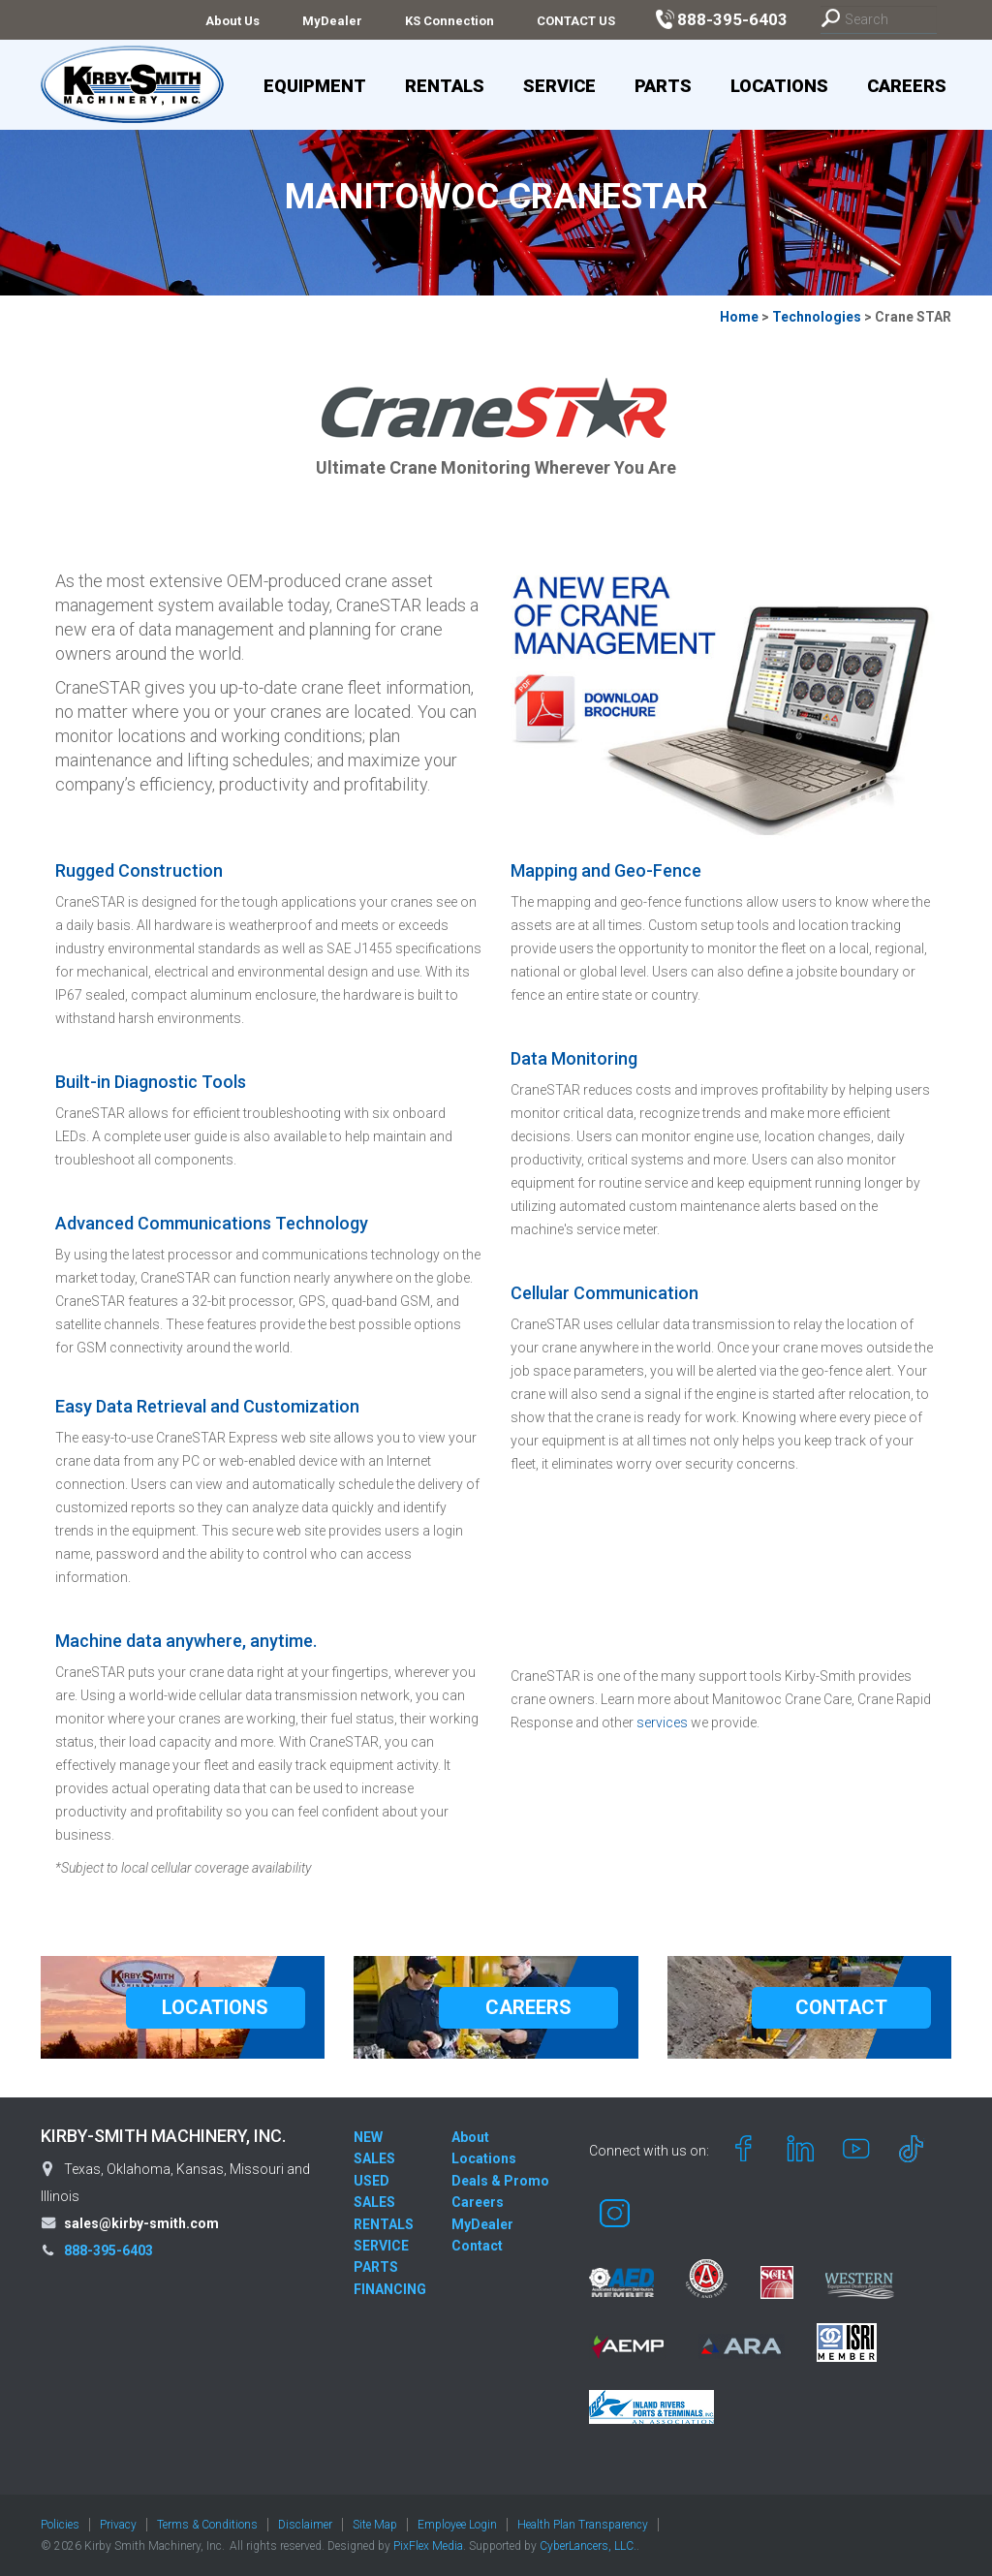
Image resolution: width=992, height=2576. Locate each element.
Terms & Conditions (207, 2524)
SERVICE (381, 2245)
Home (739, 317)
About (470, 2137)
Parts (663, 86)
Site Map (375, 2524)
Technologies (816, 317)
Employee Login (457, 2524)
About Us (232, 21)
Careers (906, 86)
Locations (779, 86)
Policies (60, 2524)
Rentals (444, 86)
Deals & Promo (500, 2180)
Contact (477, 2245)
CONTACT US (576, 21)
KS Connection (449, 21)
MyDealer (332, 21)
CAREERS (528, 2007)
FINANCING (390, 2289)
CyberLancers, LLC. (588, 2546)
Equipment (315, 86)
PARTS (376, 2267)
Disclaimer (305, 2524)
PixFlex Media (428, 2546)
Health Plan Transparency (582, 2524)
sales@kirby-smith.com (141, 2223)
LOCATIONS (215, 2007)
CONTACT (841, 2007)
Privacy (118, 2524)
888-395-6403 (108, 2250)
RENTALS (384, 2224)
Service (559, 86)
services (663, 1722)
